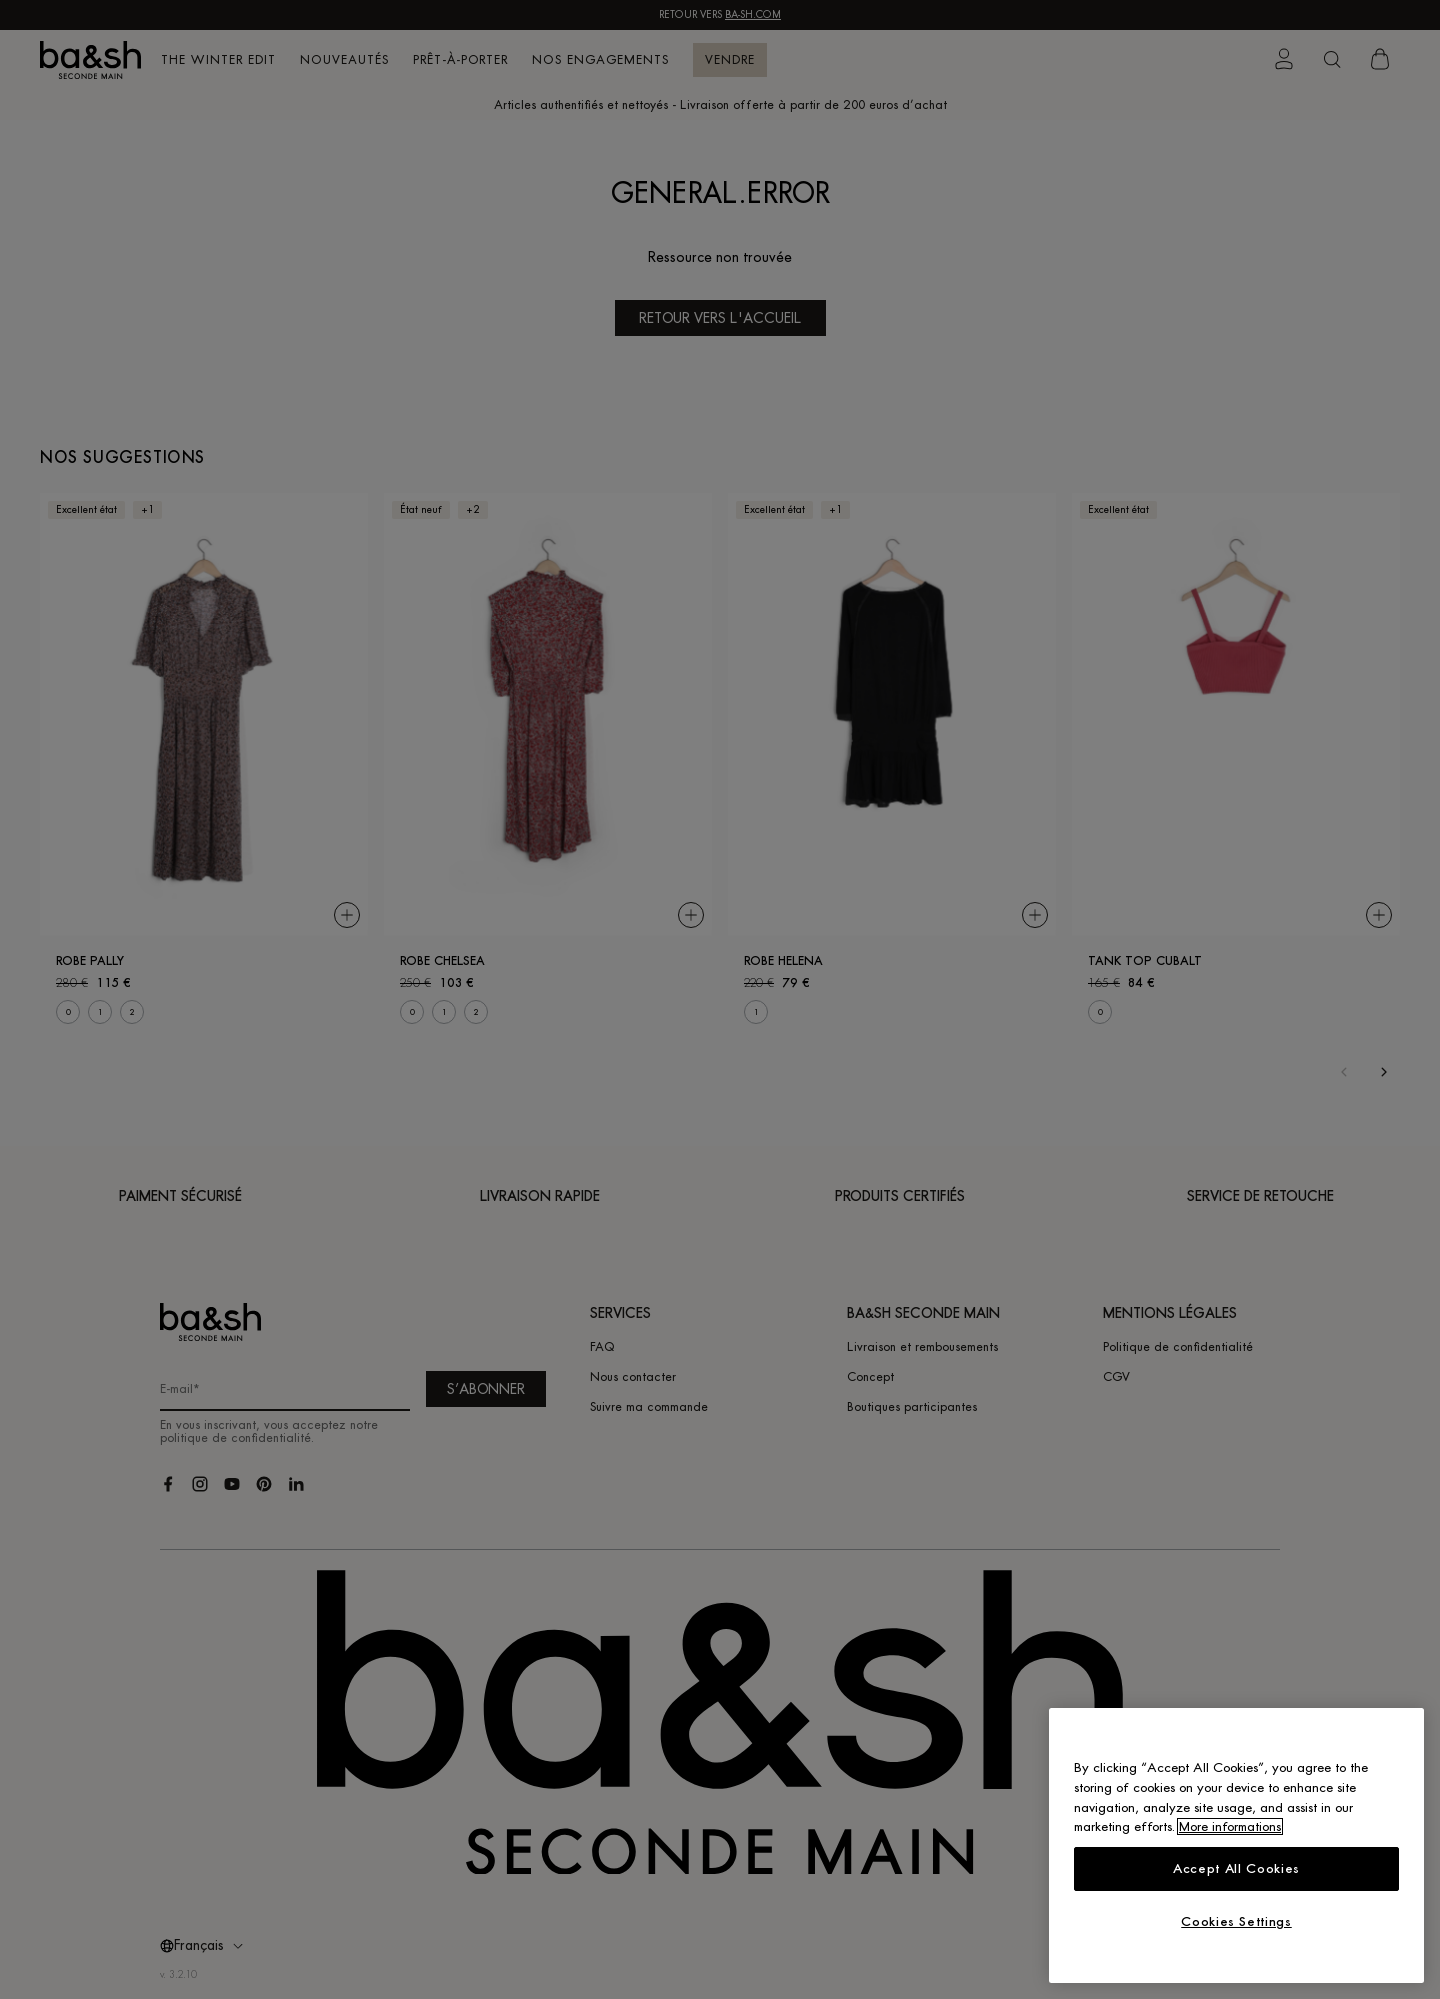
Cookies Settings (1236, 1921)
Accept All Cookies (1236, 1868)
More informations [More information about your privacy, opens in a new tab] (1230, 1826)
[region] (1236, 1845)
